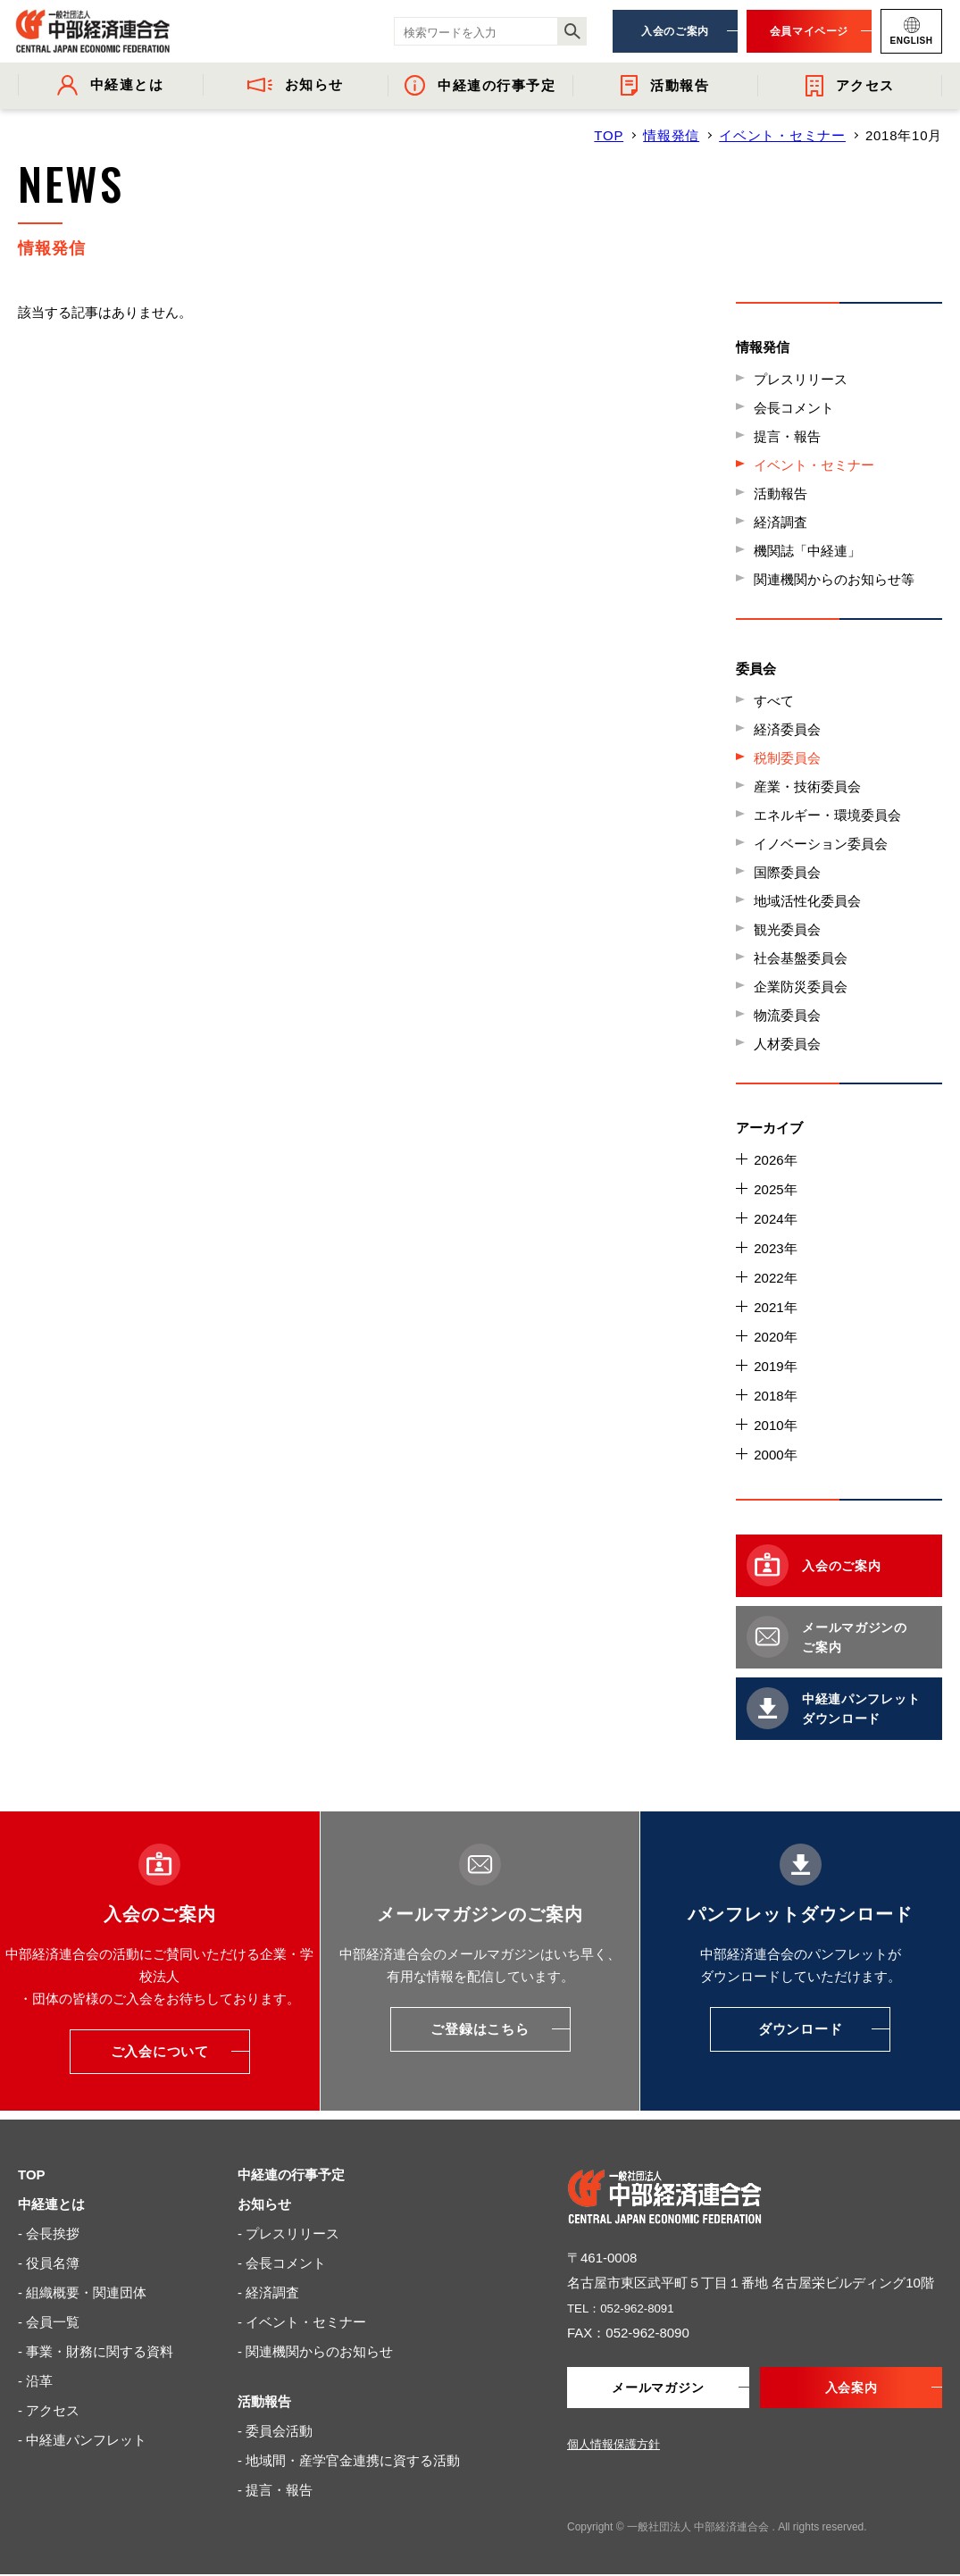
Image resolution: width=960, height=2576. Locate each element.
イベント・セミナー (782, 135)
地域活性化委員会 (807, 900)
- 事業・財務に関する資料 (95, 2351)
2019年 (775, 1366)
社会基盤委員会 (800, 958)
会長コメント (794, 407)
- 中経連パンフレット (82, 2439)
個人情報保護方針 (613, 2446)
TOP (608, 135)
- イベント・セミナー (302, 2321)
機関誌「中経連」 (807, 550)
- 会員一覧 (48, 2321)
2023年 (775, 1248)
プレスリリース (800, 379)
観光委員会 (787, 929)
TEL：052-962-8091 (628, 2307)
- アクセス (48, 2410)
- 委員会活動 (275, 2430)
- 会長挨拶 (48, 2233)
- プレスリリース (288, 2233)
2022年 (775, 1277)
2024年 (775, 1218)
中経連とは (51, 2204)
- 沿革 (35, 2380)
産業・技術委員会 (807, 786)
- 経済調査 (268, 2292)
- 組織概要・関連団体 (82, 2292)
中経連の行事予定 (291, 2174)
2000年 (775, 1454)
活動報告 (780, 493)
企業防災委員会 (800, 986)
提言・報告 (787, 436)
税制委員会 (787, 757)
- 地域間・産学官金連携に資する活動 (349, 2460)
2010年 (775, 1425)
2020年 (775, 1336)
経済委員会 (787, 729)
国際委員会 (787, 872)
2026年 (775, 1159)
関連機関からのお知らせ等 (834, 579)
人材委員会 (787, 1043)
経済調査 (780, 522)
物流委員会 (787, 1015)
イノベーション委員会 (821, 843)
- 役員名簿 (48, 2263)
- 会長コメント (282, 2263)
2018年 (775, 1395)
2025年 (775, 1189)
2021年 (775, 1307)
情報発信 (671, 135)
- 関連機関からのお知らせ (315, 2351)
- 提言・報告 (275, 2489)
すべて (774, 700)
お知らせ (264, 2204)
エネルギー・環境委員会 (827, 815)
